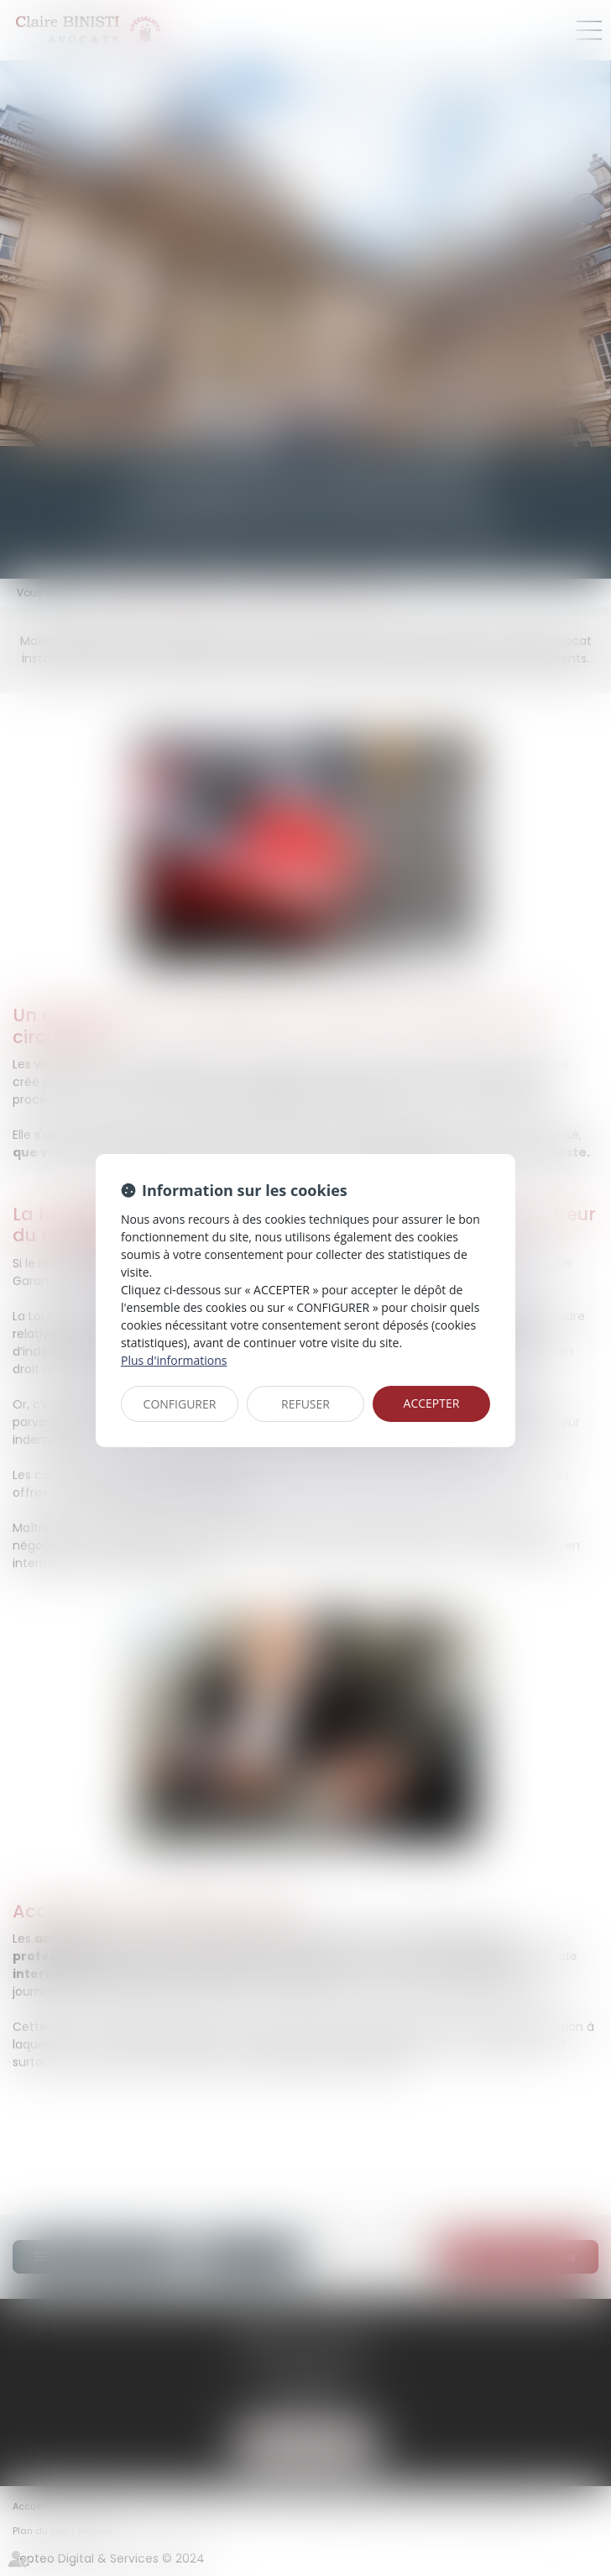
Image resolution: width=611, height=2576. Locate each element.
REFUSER (305, 1404)
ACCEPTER (432, 1403)
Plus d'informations (174, 1360)
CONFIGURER (180, 1404)
